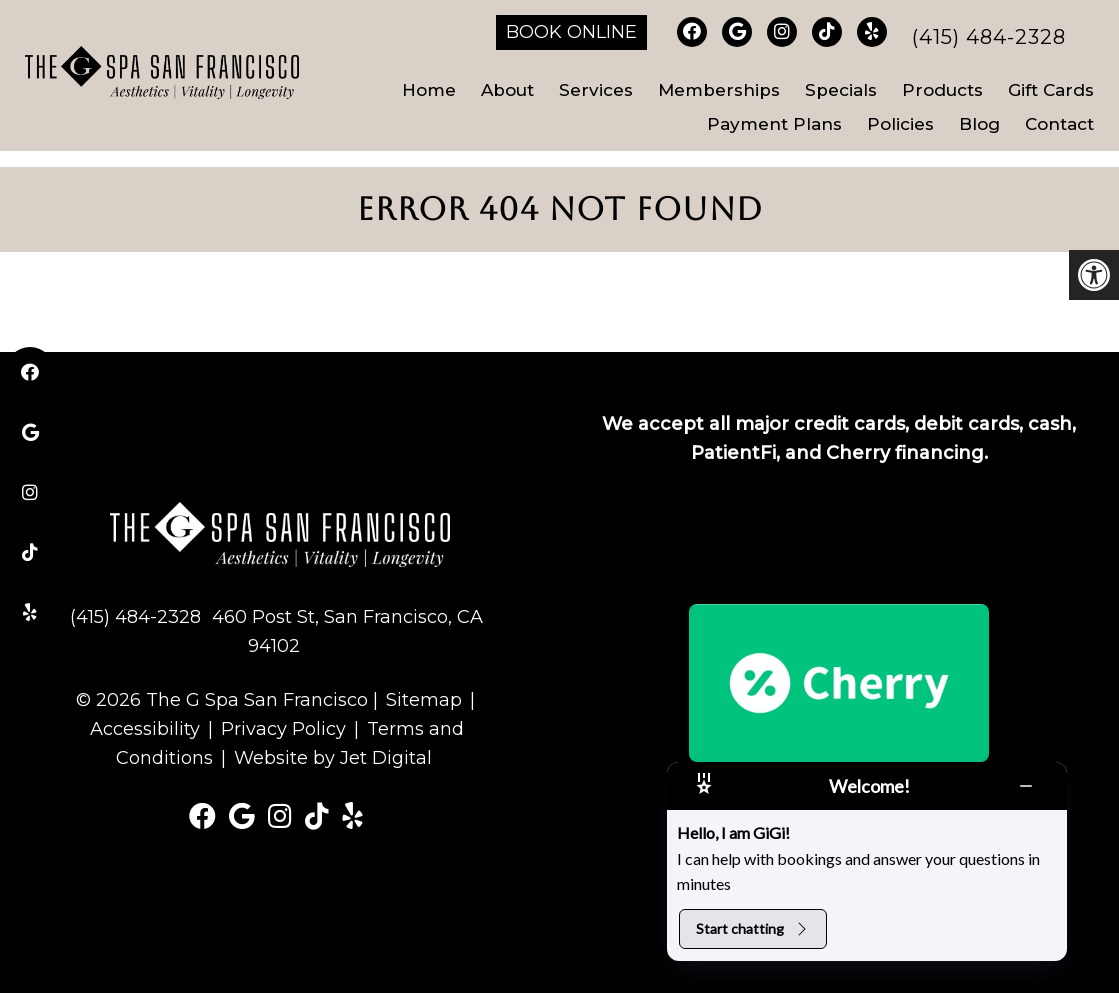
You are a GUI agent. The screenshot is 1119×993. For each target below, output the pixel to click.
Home (429, 90)
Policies (900, 124)
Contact (1059, 124)
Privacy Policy (283, 729)
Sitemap (424, 700)
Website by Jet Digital (333, 758)
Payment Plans (774, 124)
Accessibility (145, 729)
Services (596, 90)
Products (942, 90)
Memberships (719, 90)
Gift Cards (1051, 90)
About (507, 90)
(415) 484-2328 (989, 37)
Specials (841, 90)
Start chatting (753, 928)
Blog (979, 124)
